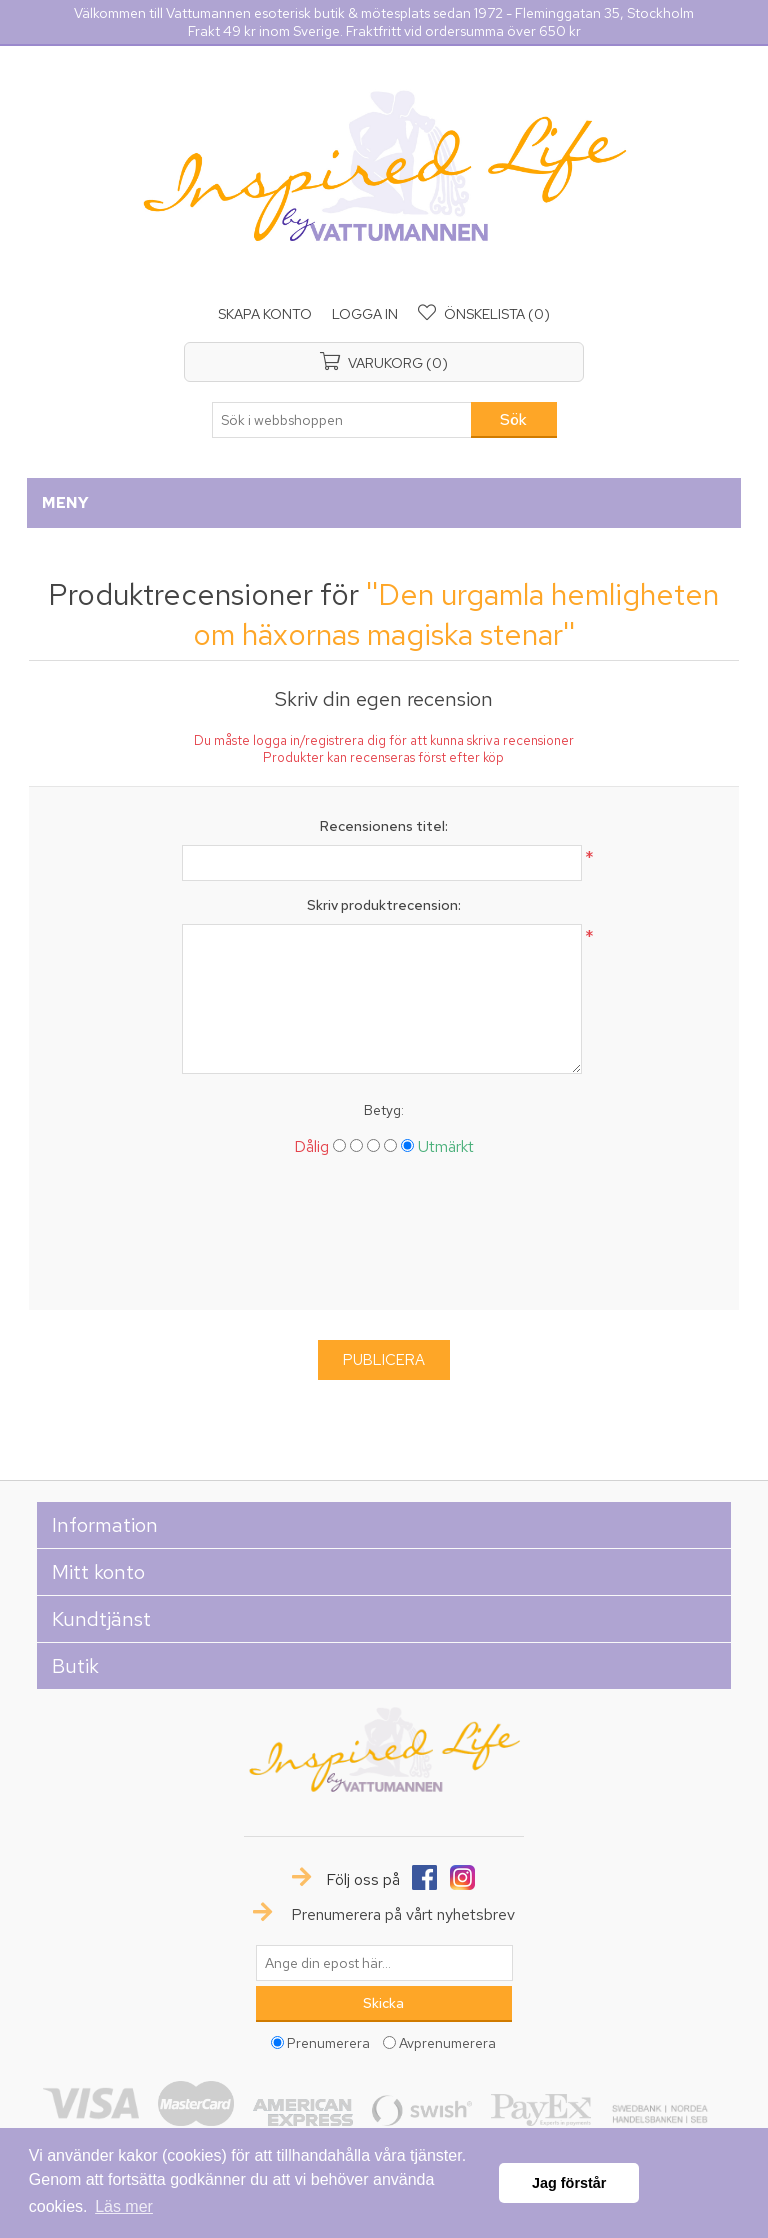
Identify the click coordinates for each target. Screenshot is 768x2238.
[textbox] (342, 420)
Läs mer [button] (124, 2206)
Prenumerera (328, 2043)
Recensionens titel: (384, 826)
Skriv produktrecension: (384, 905)
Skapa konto (265, 314)
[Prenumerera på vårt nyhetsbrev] (384, 1963)
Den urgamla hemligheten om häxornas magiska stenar (456, 614)
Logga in (365, 314)
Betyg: (384, 1110)
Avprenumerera (447, 2043)
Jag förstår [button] (569, 2183)
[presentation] (384, 1241)
